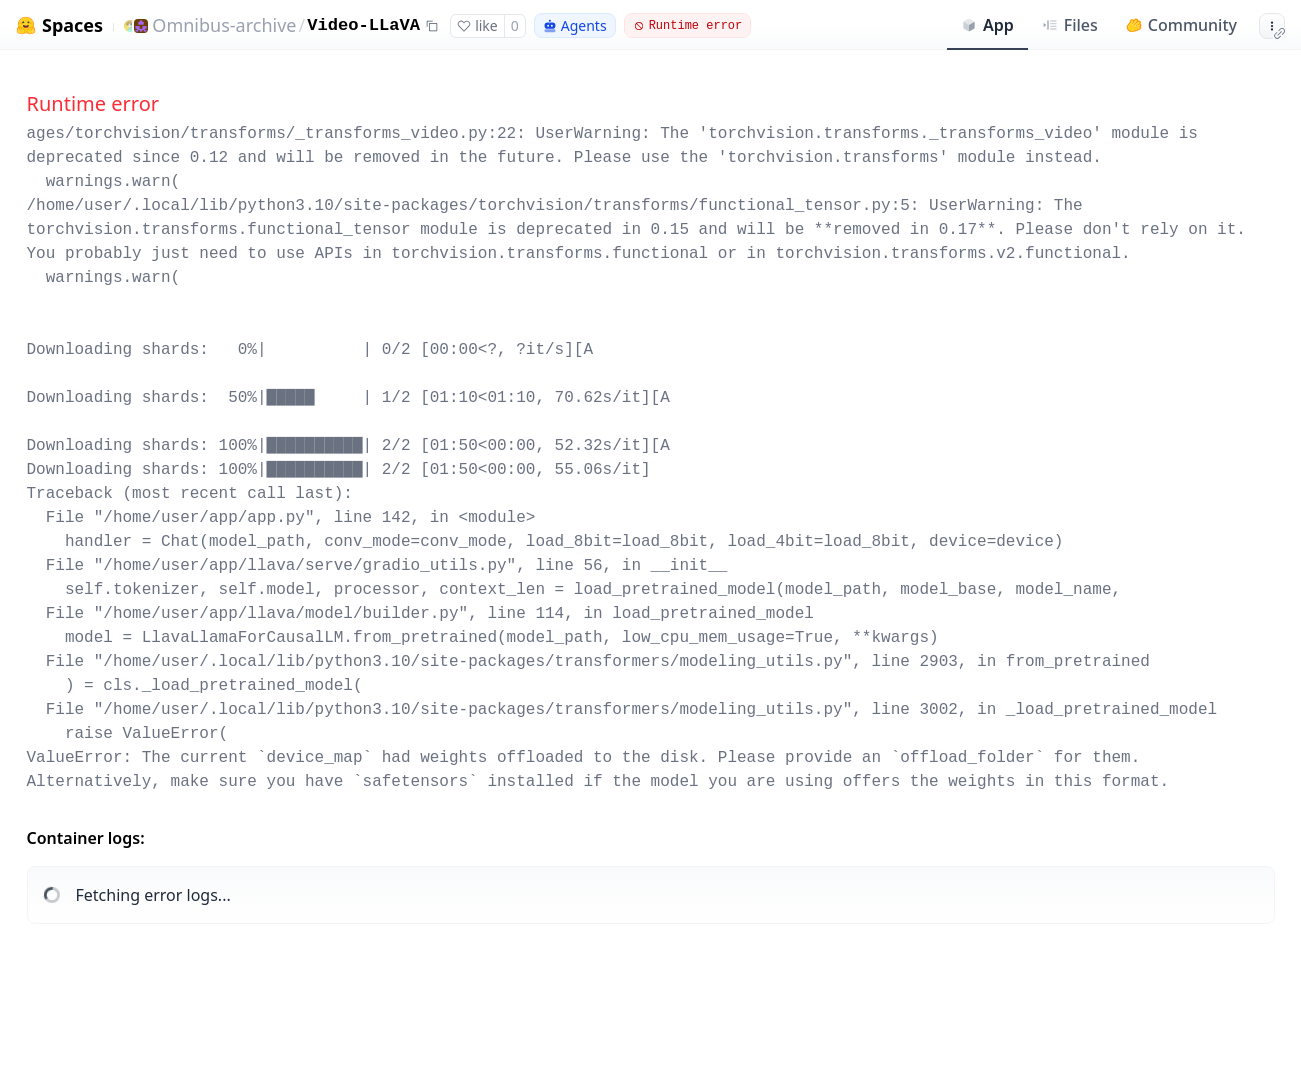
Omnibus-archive (224, 25)
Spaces (72, 25)
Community (1181, 25)
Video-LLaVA (363, 25)
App (987, 25)
